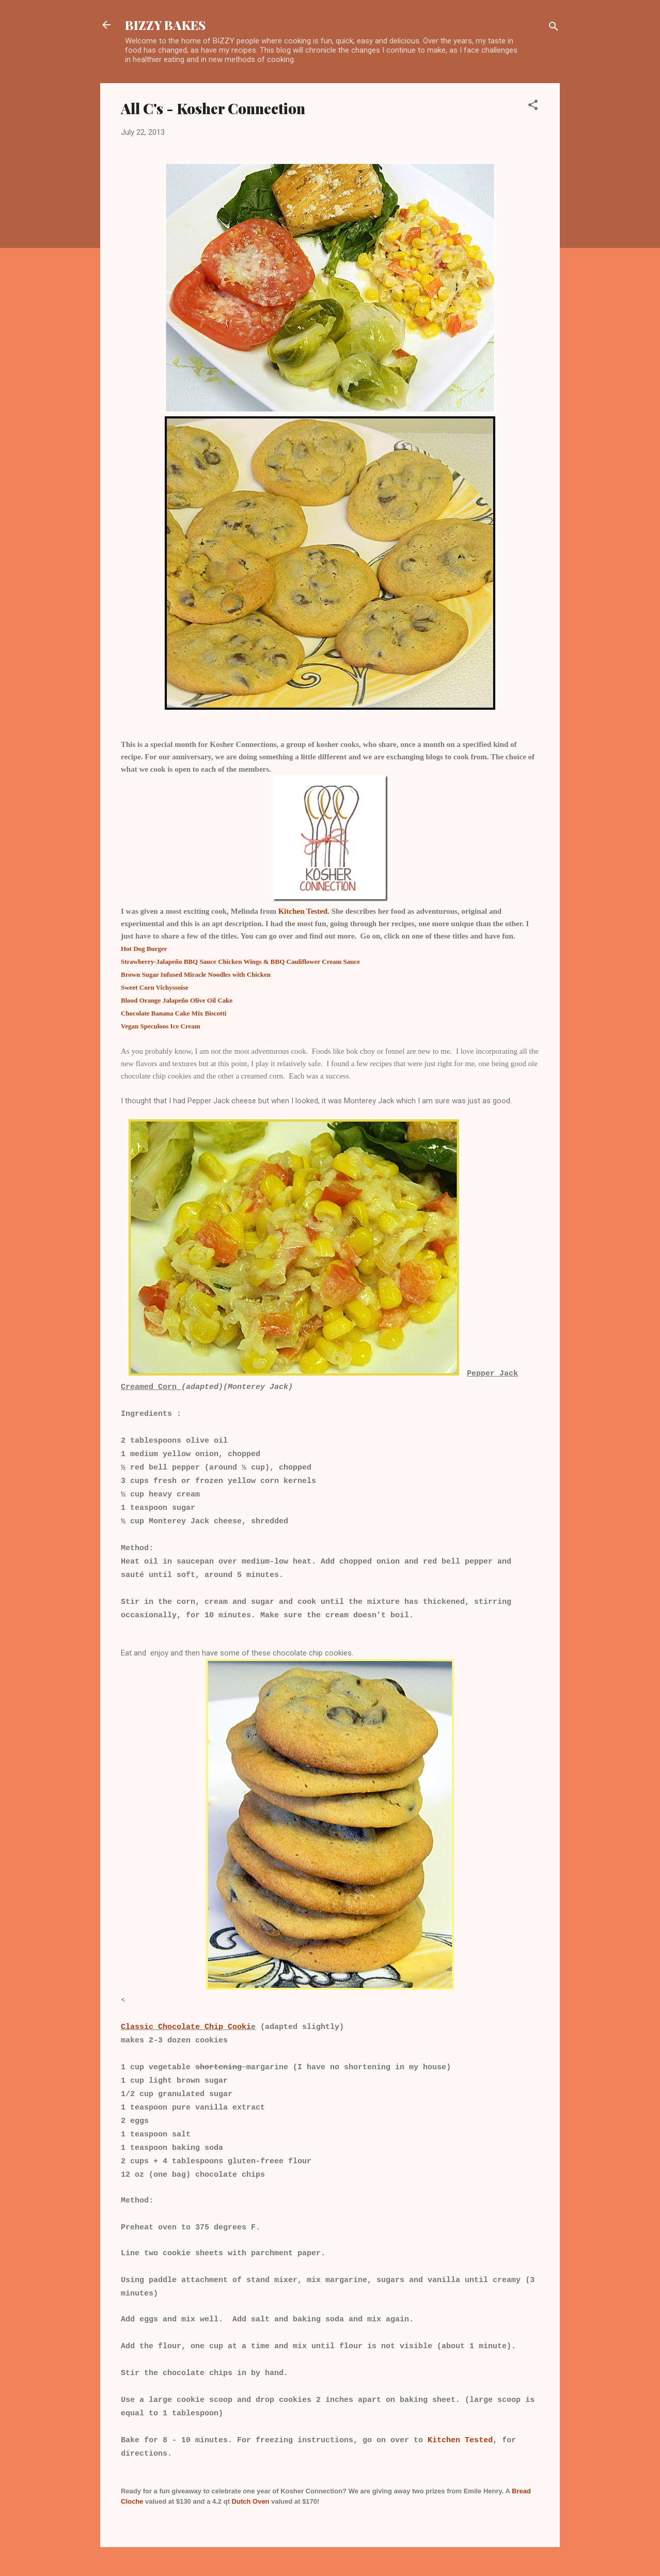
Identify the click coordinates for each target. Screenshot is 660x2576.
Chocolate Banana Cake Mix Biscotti (173, 1013)
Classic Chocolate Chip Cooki (186, 2027)
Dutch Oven (250, 2501)
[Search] (553, 28)
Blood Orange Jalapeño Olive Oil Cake (176, 1000)
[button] (533, 107)
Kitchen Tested (302, 911)
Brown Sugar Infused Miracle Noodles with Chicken (196, 974)
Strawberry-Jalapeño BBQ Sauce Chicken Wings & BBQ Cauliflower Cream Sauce (240, 961)
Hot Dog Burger (144, 949)
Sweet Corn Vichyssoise (154, 987)
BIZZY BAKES (165, 25)
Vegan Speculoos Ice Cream (160, 1026)
